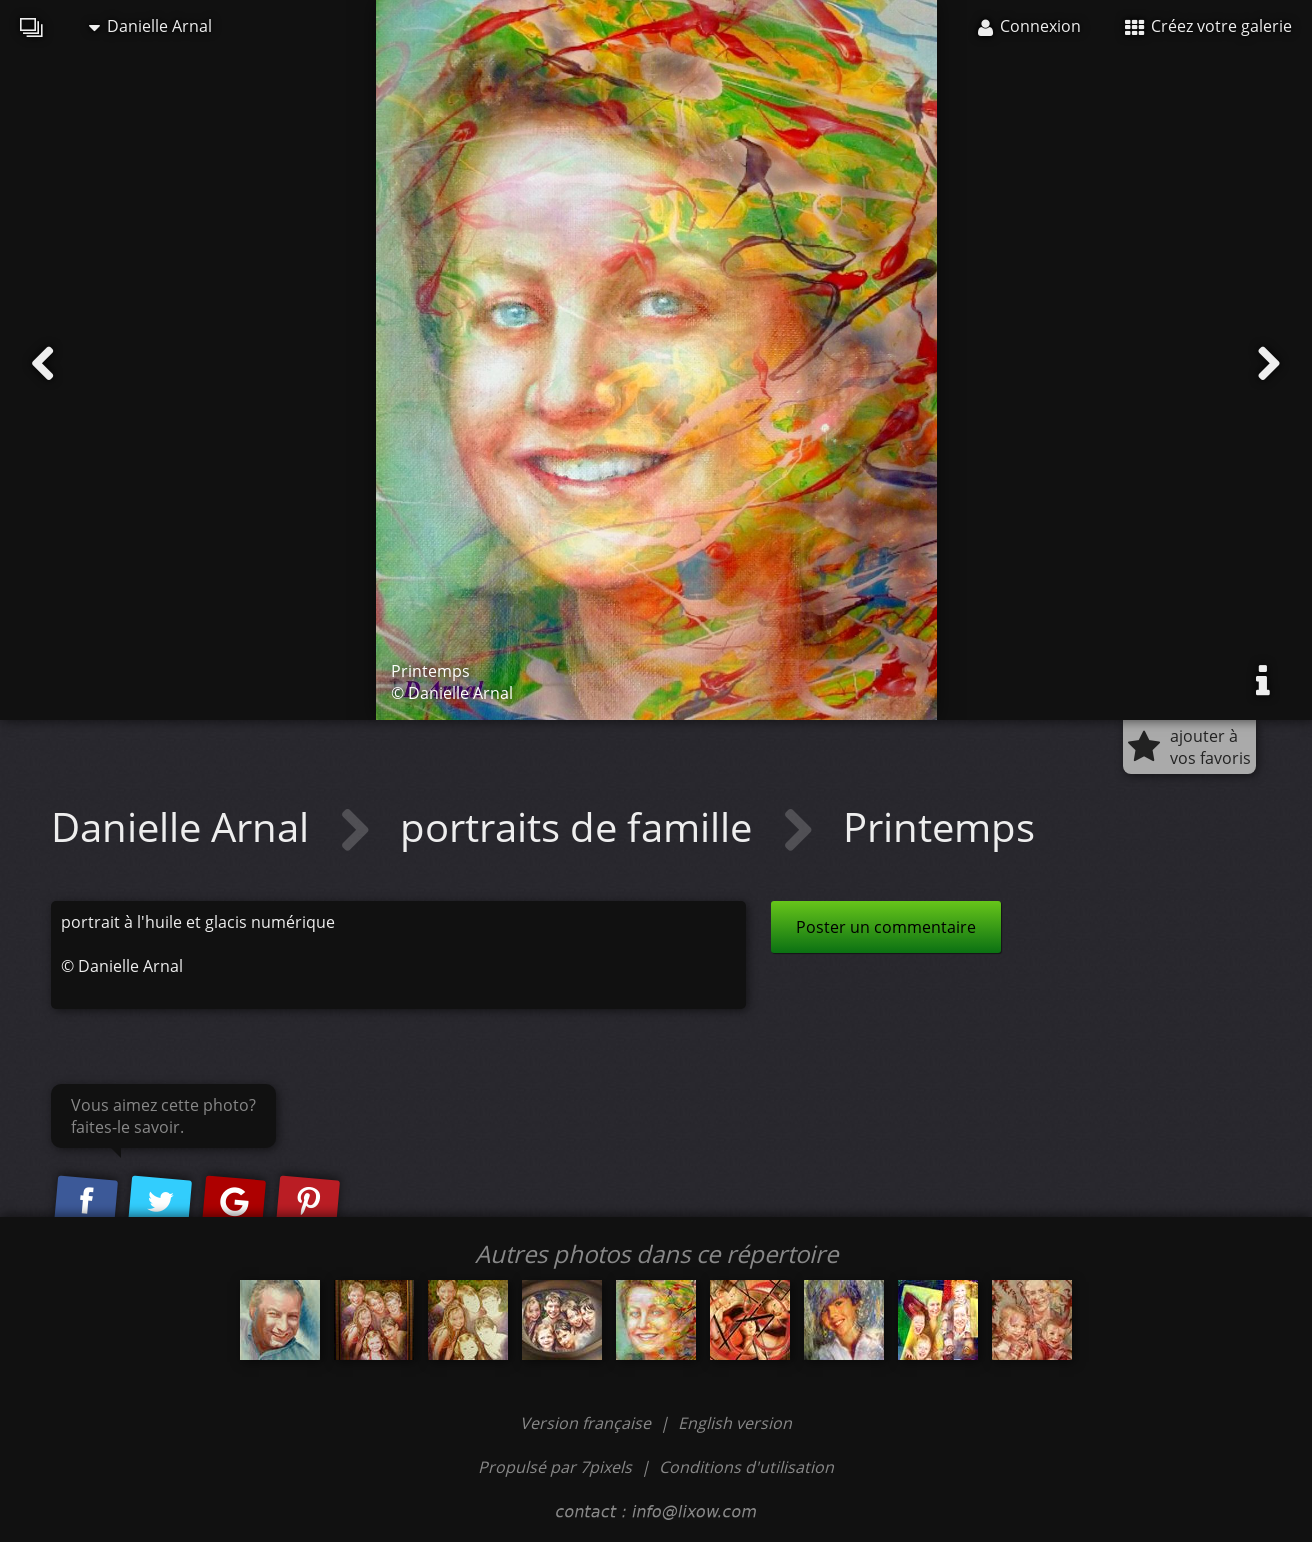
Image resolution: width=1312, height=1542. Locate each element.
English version (735, 1423)
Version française (587, 1423)
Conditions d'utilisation (746, 1467)
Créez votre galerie (1208, 26)
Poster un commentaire (886, 927)
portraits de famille (581, 826)
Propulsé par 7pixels (555, 1467)
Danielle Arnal (150, 26)
